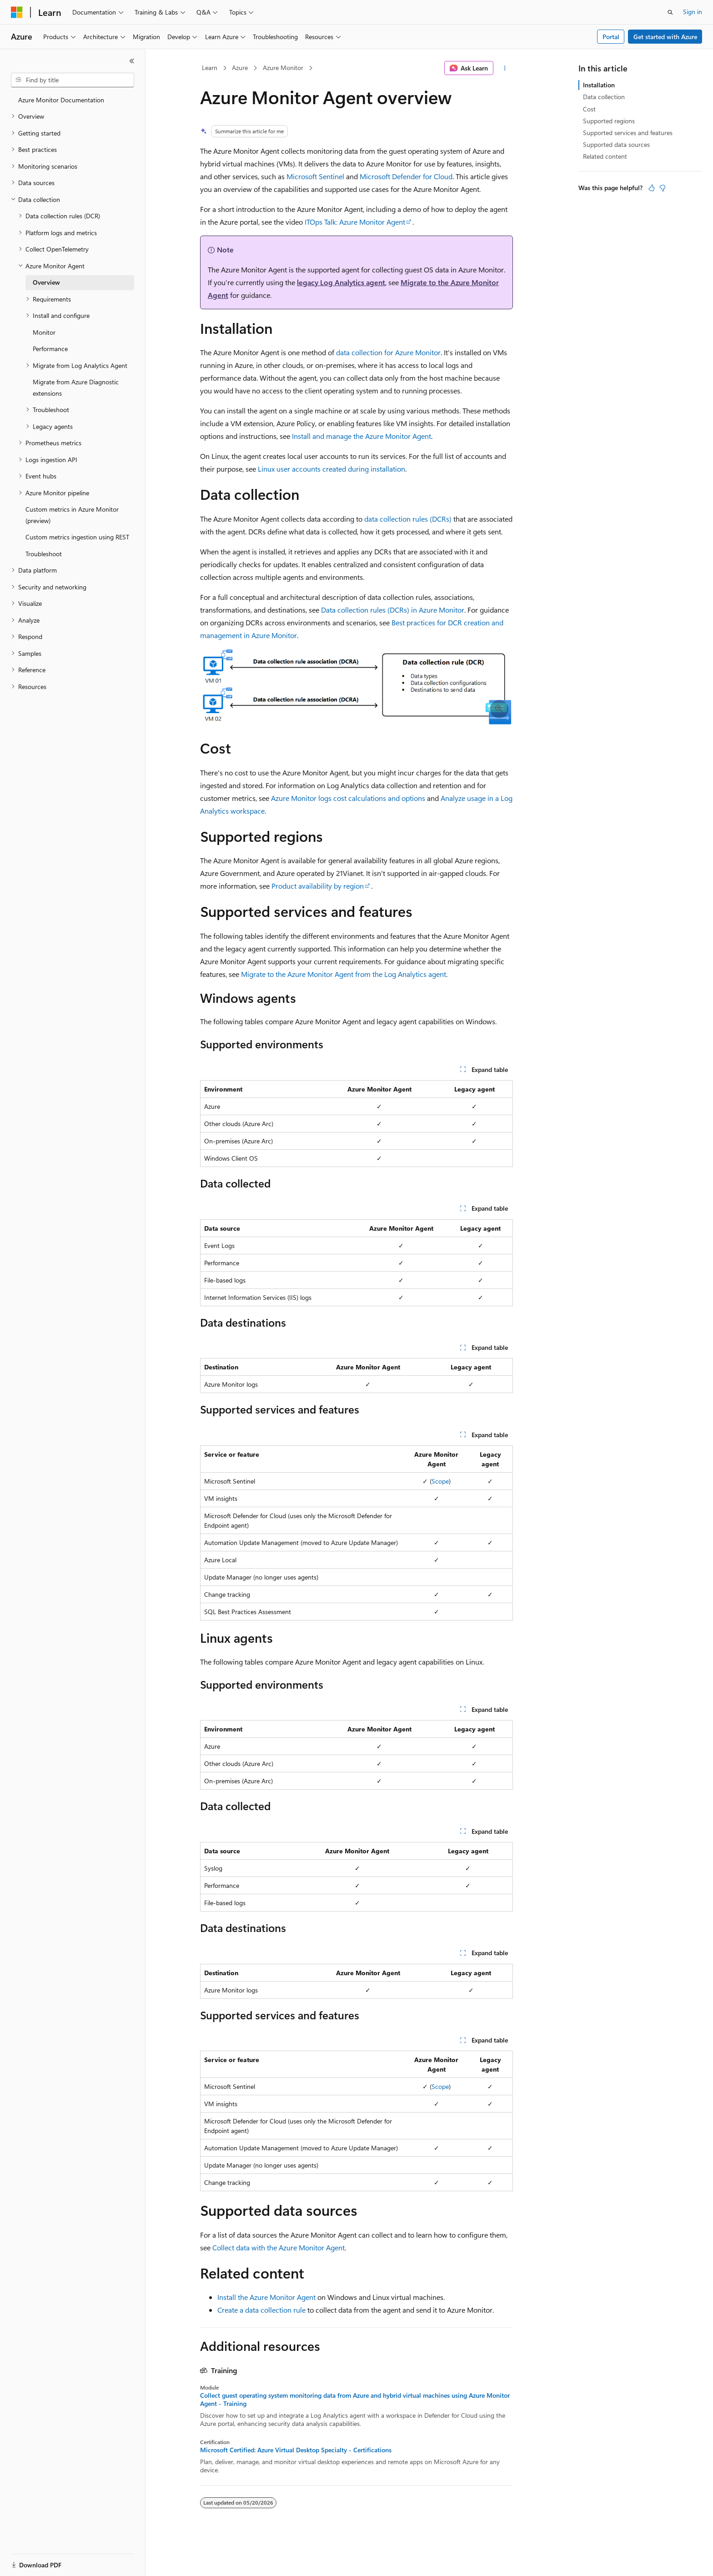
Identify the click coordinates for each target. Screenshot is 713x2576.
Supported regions (609, 120)
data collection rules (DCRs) (408, 518)
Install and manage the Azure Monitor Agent (361, 436)
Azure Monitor (283, 67)
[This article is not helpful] (662, 187)
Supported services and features (628, 132)
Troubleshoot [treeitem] (43, 553)
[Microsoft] (17, 12)
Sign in (692, 11)
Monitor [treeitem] (44, 332)
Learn (209, 67)
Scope (440, 1481)
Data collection (604, 96)
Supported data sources (616, 144)
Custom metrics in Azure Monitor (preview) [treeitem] (72, 515)
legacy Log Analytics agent (341, 282)
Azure (240, 67)
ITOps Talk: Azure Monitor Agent (355, 221)
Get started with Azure (665, 36)
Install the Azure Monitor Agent (266, 2297)
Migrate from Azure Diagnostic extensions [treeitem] (76, 387)
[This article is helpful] (651, 187)
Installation (599, 84)
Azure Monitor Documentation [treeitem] (61, 100)
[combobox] (72, 80)
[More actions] (505, 68)
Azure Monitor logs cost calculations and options (348, 798)
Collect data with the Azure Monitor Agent (278, 2247)
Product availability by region (317, 886)
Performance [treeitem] (50, 348)
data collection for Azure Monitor (388, 352)
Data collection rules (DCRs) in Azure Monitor (392, 609)
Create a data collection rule (261, 2309)
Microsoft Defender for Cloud (406, 176)
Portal (611, 36)
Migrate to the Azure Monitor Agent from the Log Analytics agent (343, 974)
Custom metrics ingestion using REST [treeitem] (77, 537)
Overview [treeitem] (46, 282)
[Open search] (670, 12)
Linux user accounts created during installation (331, 468)
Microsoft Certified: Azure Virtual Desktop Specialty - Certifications (296, 2450)
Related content (605, 156)
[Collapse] (131, 61)
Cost (589, 109)
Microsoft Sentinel (315, 176)
